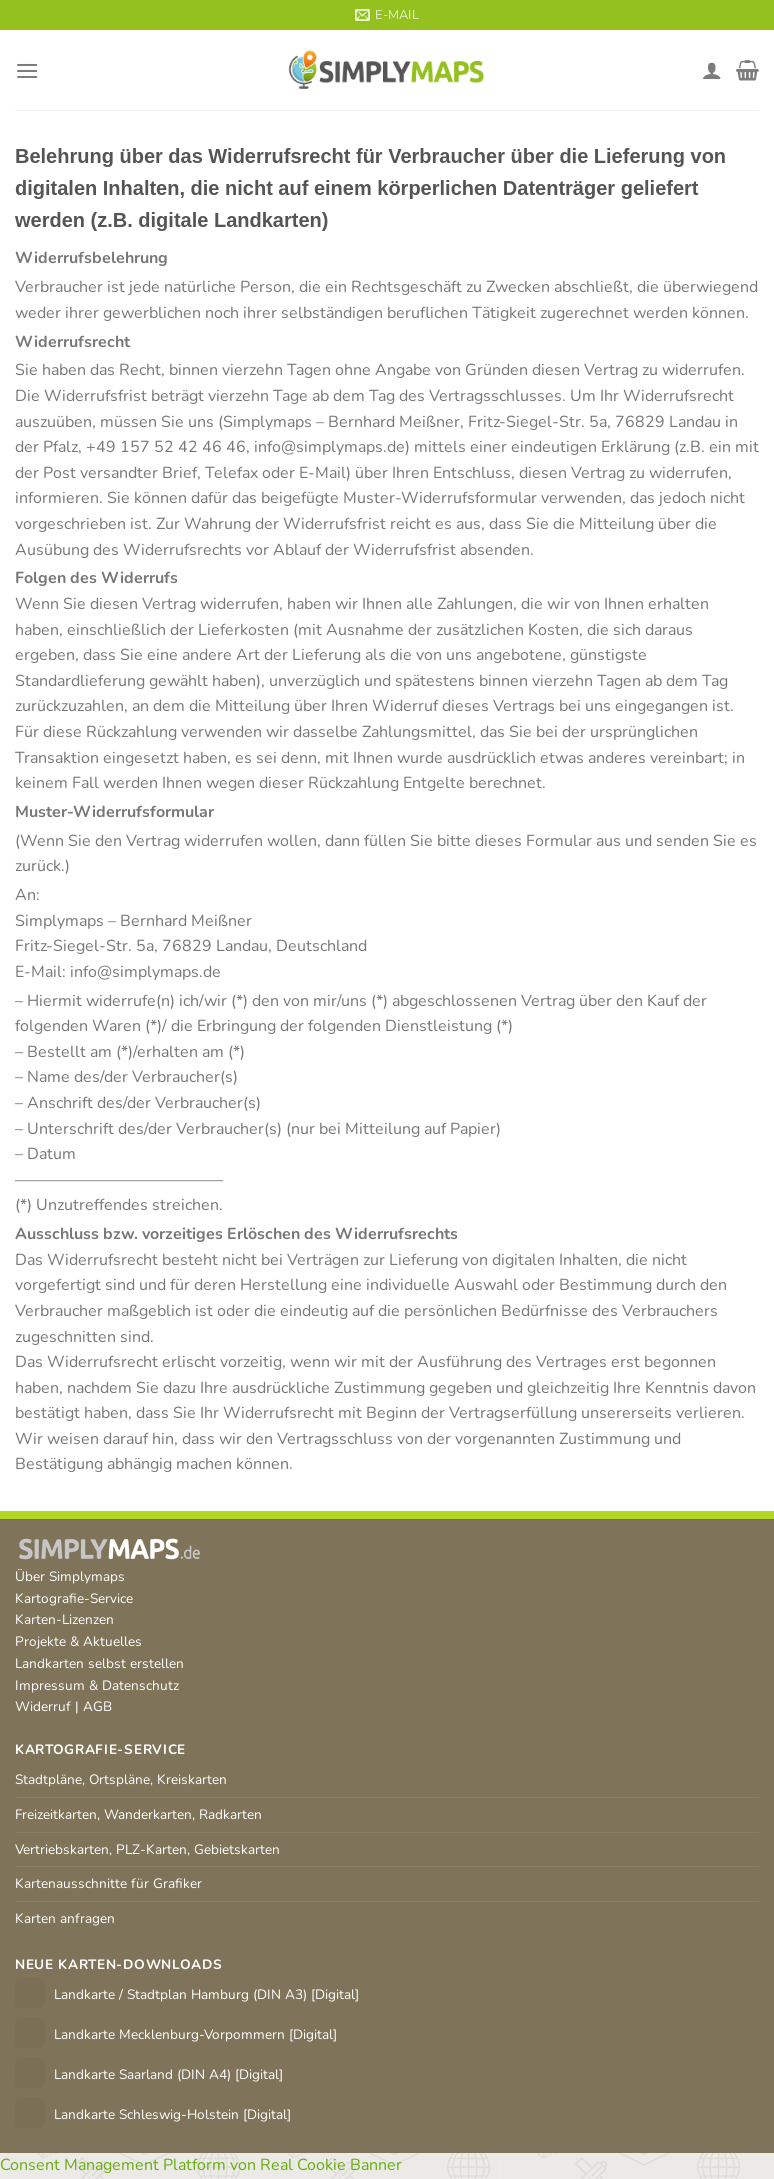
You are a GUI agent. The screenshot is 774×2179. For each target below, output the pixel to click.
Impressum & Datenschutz (97, 1685)
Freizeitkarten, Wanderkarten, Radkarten (138, 1814)
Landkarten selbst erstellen (99, 1663)
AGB (97, 1706)
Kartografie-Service (74, 1598)
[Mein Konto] (712, 70)
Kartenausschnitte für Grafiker (108, 1883)
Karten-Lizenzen (64, 1619)
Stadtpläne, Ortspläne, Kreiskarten (121, 1779)
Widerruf (43, 1706)
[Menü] (27, 70)
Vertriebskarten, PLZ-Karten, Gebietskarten (147, 1849)
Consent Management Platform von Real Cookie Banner (201, 2165)
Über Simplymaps (70, 1576)
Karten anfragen (65, 1918)
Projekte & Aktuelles (78, 1641)
